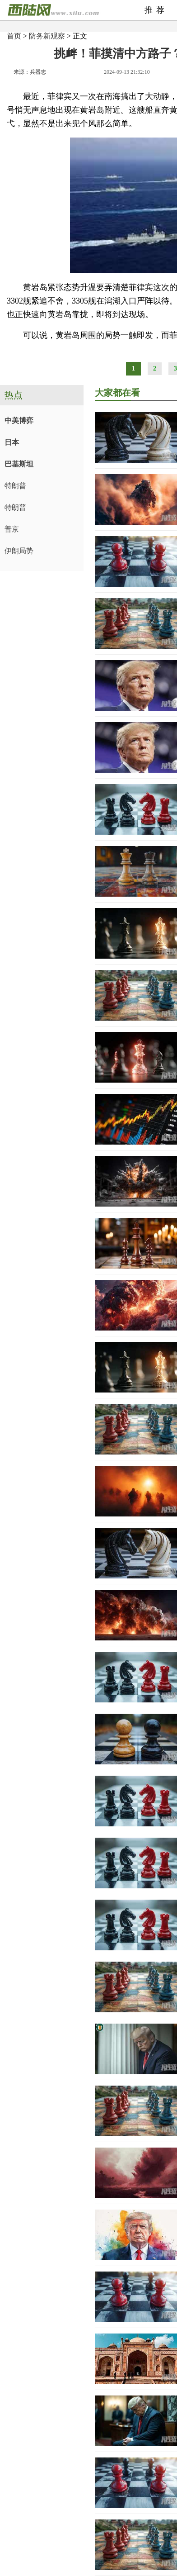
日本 (12, 442)
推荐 (156, 9)
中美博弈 (19, 420)
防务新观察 (47, 36)
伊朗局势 (19, 551)
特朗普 (15, 486)
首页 (14, 36)
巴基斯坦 (19, 464)
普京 (12, 529)
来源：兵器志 (30, 72)
